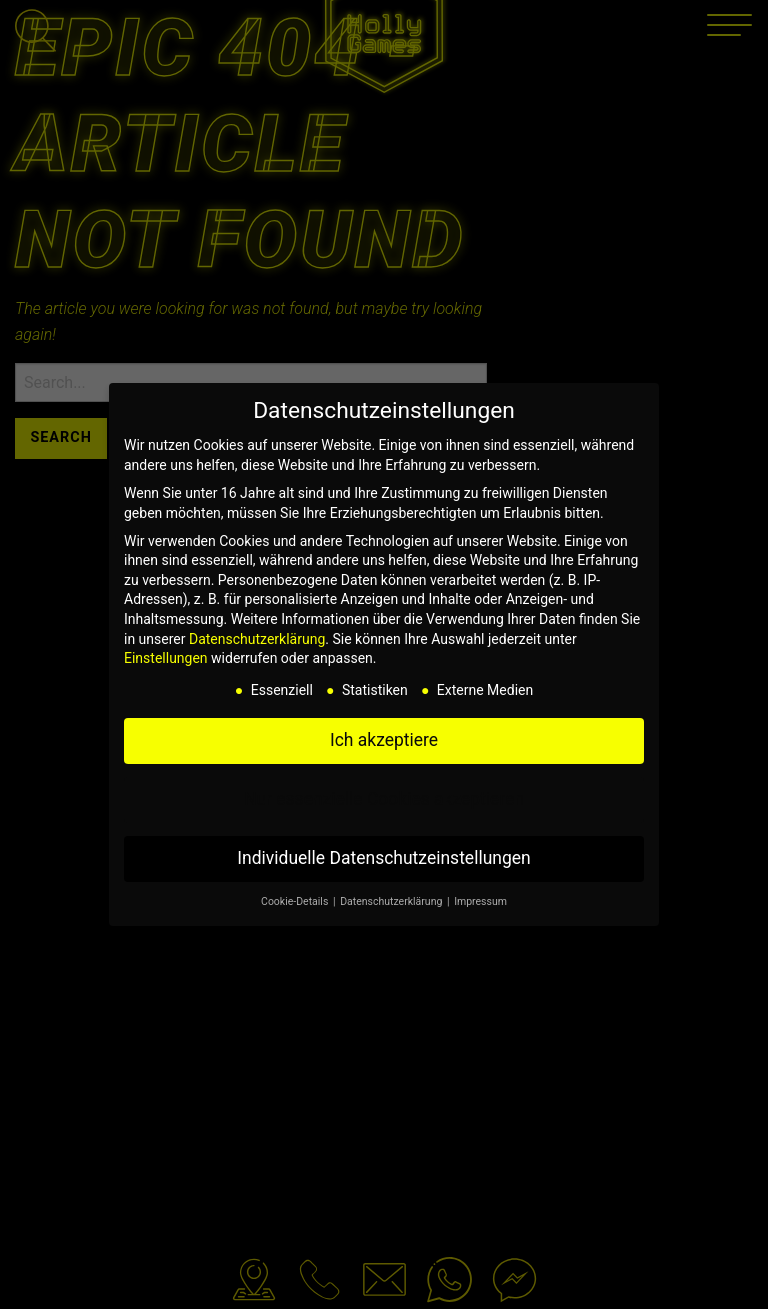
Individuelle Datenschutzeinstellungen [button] (383, 858)
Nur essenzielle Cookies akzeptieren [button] (384, 799)
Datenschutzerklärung (257, 639)
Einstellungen (166, 658)
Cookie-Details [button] (296, 901)
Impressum (480, 901)
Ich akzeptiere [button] (384, 740)
